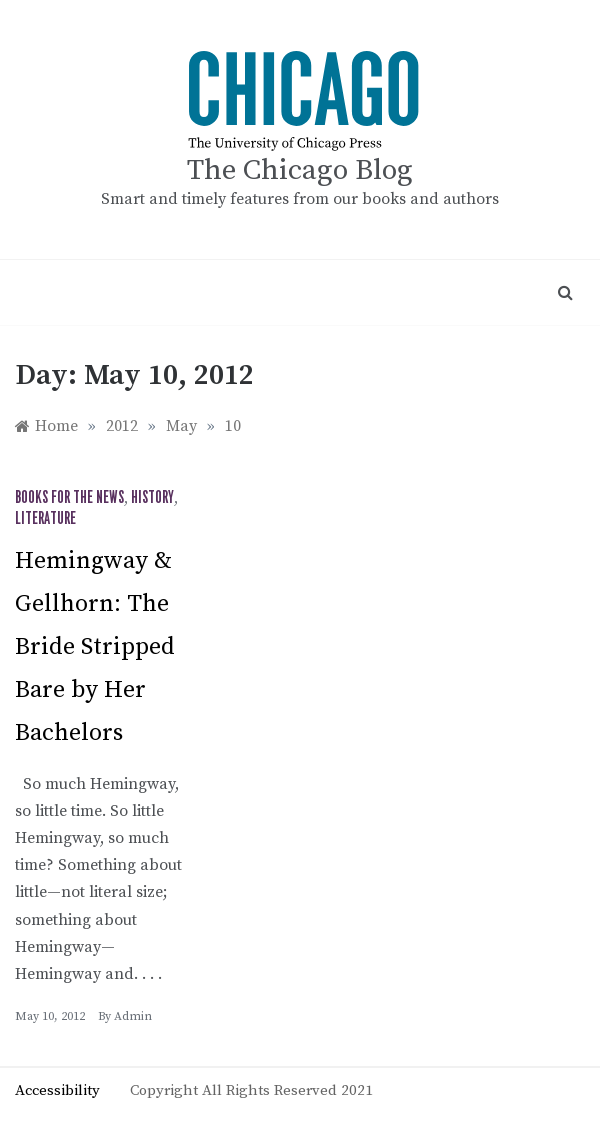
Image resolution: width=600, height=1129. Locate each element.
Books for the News (69, 498)
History (152, 498)
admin (133, 1016)
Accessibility (57, 1090)
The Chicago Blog (300, 170)
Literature (45, 519)
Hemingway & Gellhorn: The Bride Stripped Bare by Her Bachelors (95, 647)
